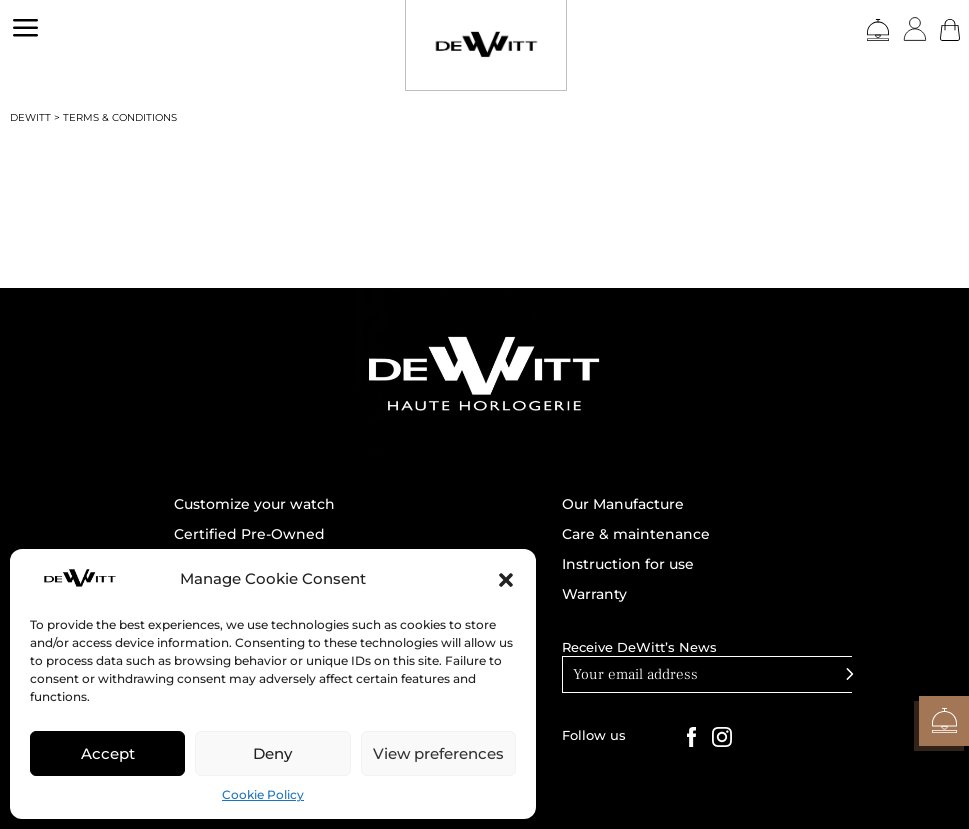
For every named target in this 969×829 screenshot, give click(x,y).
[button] (506, 580)
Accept (108, 753)
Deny (272, 753)
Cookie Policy (263, 794)
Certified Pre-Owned (249, 535)
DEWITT (30, 117)
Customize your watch (254, 505)
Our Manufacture (623, 505)
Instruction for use (628, 565)
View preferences (438, 753)
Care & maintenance (636, 535)
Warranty (594, 595)
